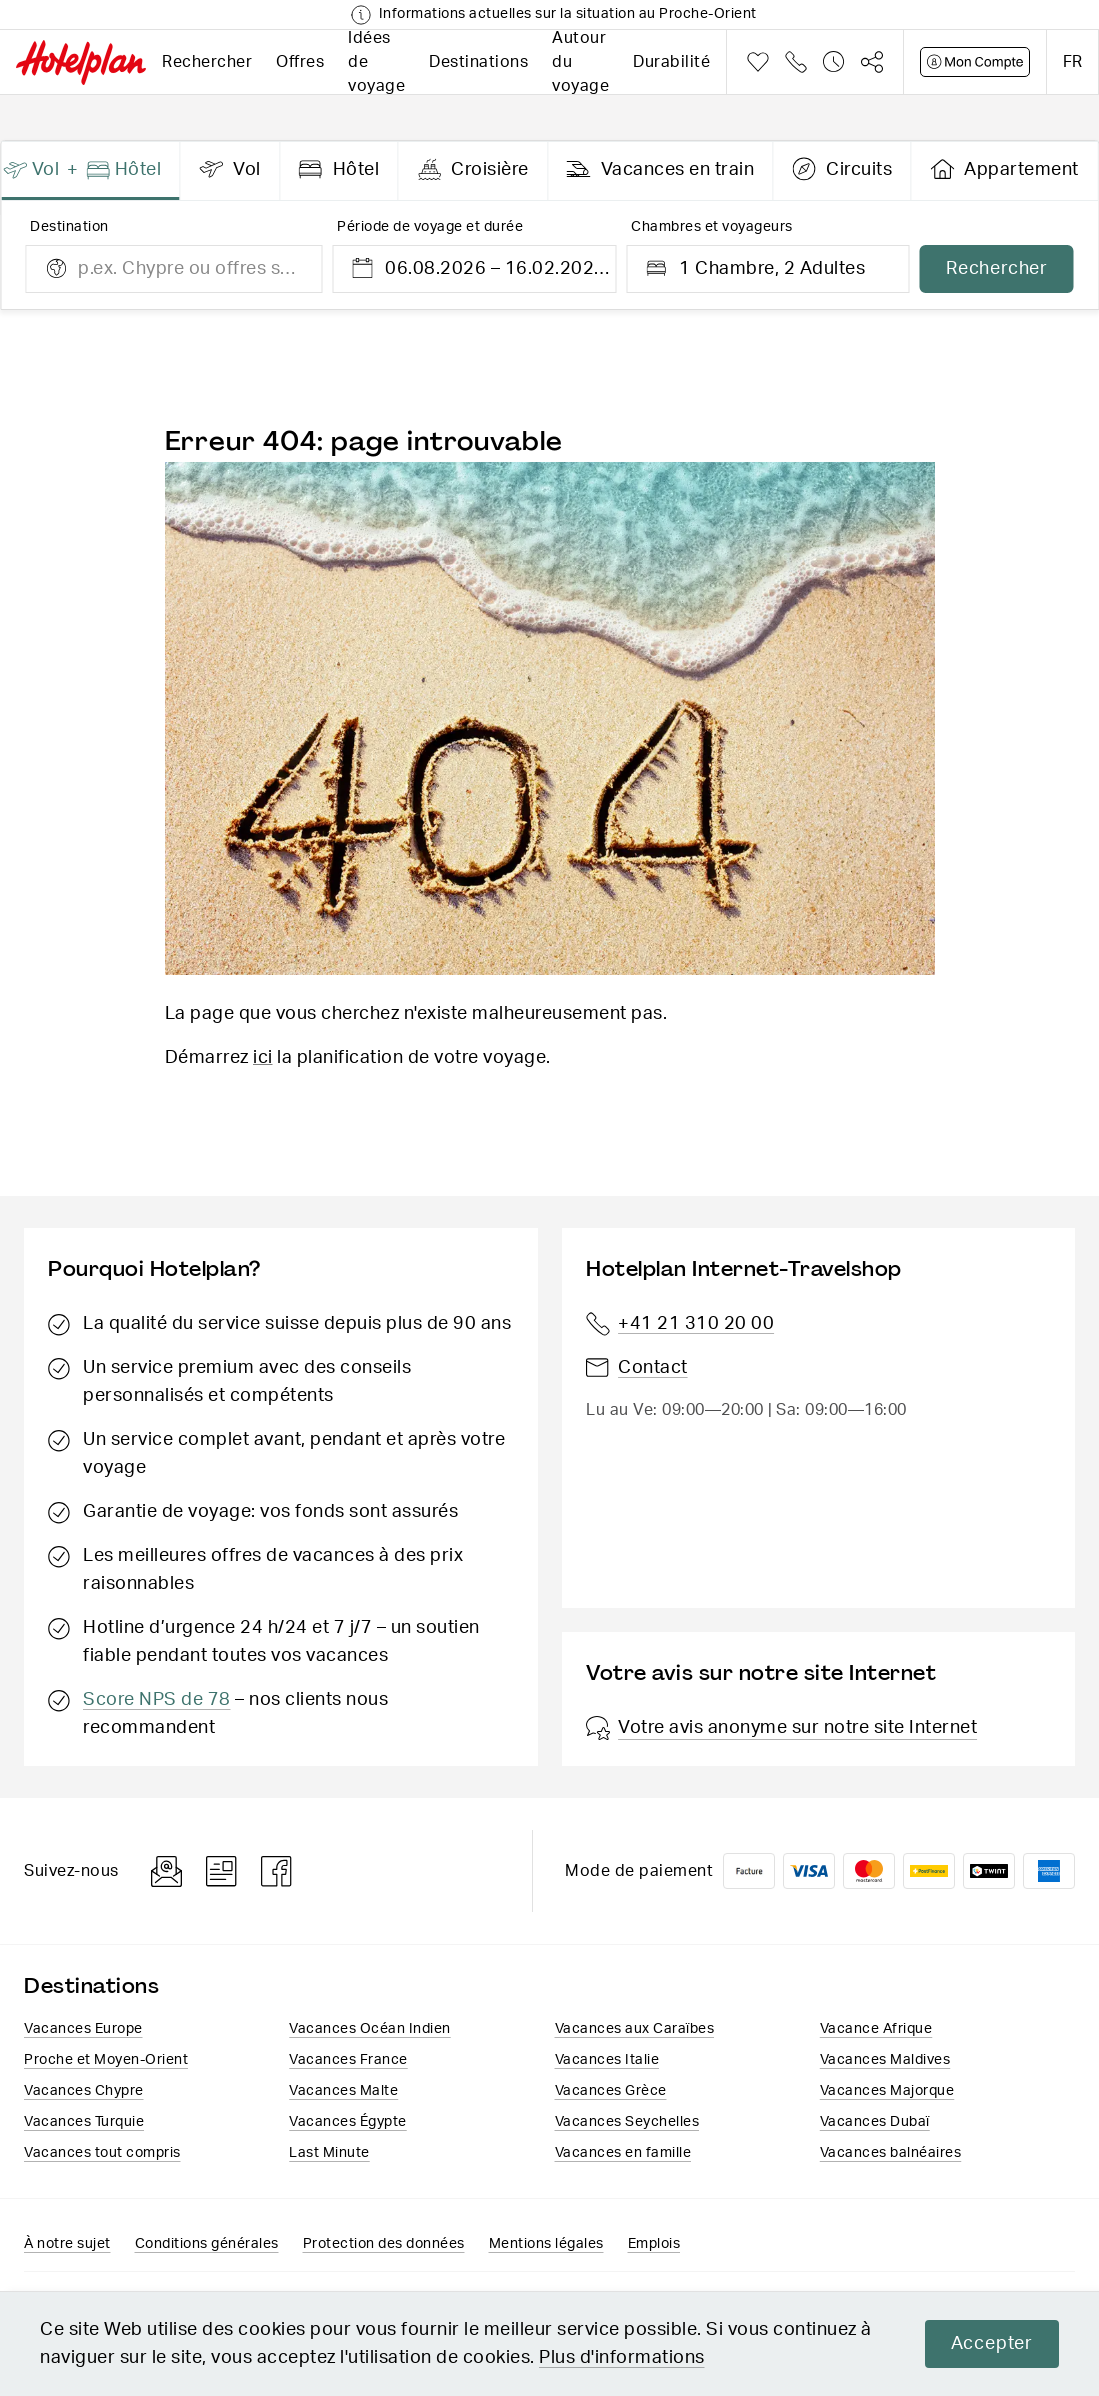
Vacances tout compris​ (102, 2153)
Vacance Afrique (876, 2029)
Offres (300, 62)
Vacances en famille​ (623, 2153)
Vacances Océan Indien (370, 2029)
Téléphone (796, 62)
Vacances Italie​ (607, 2060)
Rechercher (207, 62)
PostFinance (929, 1871)
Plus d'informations (622, 2358)
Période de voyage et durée (430, 227)
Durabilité (671, 62)
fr (1072, 62)
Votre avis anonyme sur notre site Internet (781, 1728)
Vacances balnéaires (891, 2153)
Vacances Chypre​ (84, 2091)
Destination (69, 227)
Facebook (277, 1871)
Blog (221, 1871)
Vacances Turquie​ (84, 2122)
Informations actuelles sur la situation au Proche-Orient (568, 14)
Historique (834, 62)
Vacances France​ (348, 2060)
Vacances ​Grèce (611, 2091)
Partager (872, 62)
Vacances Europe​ (83, 2029)
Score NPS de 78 (157, 1700)
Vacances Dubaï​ (875, 2122)
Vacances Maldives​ (885, 2060)
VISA (809, 1871)
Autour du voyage (580, 62)
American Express (1049, 1871)
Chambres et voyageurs (712, 227)
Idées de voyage (376, 62)
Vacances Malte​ (343, 2091)
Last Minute (329, 2153)
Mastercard (869, 1871)
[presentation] (91, 171)
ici (263, 1058)
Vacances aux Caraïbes (635, 2029)
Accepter (992, 2344)
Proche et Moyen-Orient (106, 2060)
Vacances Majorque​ (887, 2091)
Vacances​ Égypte (348, 2122)
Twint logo (989, 1871)
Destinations (478, 62)
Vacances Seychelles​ (627, 2122)
